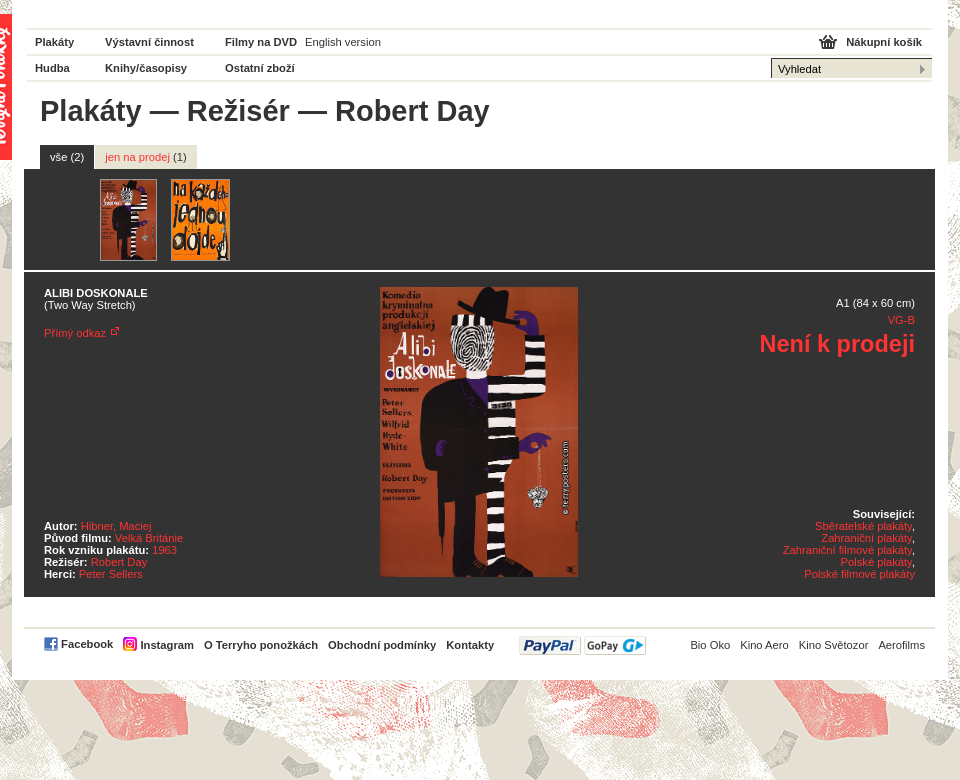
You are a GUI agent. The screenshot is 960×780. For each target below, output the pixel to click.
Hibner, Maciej (116, 526)
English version (343, 42)
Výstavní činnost (149, 42)
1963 (164, 550)
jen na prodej (146, 157)
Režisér (238, 111)
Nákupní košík (884, 42)
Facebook (87, 644)
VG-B (901, 320)
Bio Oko (710, 645)
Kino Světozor (834, 645)
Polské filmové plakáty (859, 574)
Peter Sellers (111, 574)
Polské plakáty (876, 562)
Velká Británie (149, 538)
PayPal (582, 645)
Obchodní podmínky (382, 645)
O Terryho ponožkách (261, 645)
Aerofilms (901, 645)
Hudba (52, 68)
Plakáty (54, 42)
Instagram (166, 645)
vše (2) (67, 157)
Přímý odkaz (75, 333)
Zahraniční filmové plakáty (847, 550)
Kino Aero (764, 645)
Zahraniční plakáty (866, 538)
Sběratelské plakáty (863, 526)
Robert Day (119, 562)
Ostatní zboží (260, 68)
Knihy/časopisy (146, 68)
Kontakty (470, 645)
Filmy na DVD (261, 42)
